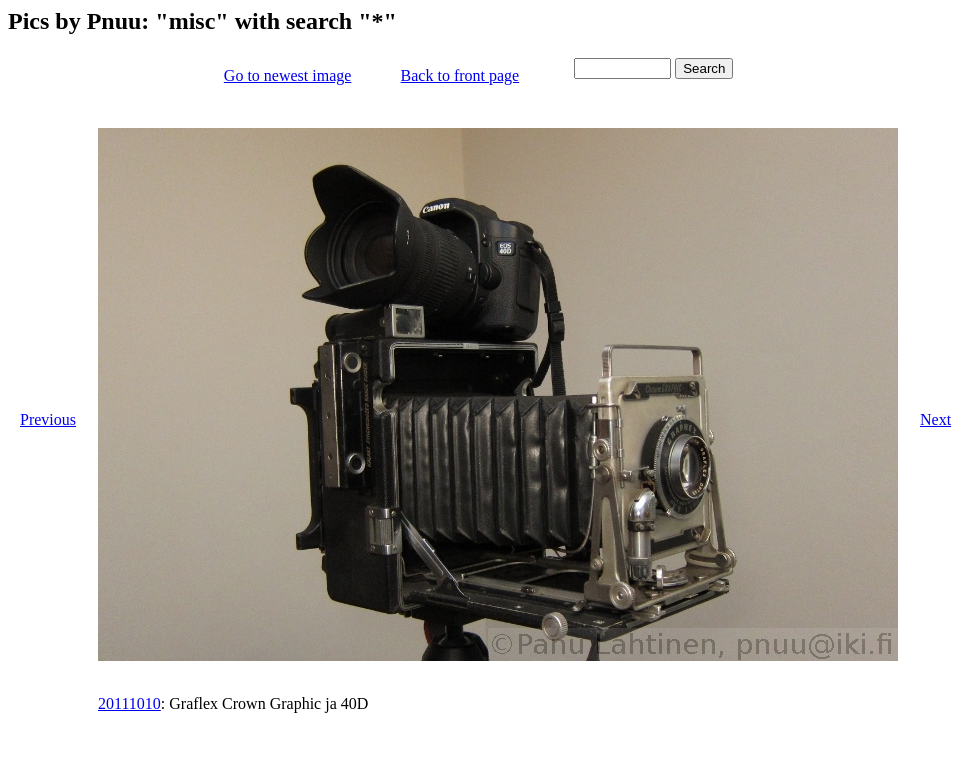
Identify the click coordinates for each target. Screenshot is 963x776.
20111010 (129, 703)
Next (935, 419)
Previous (48, 419)
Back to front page (460, 75)
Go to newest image (288, 75)
